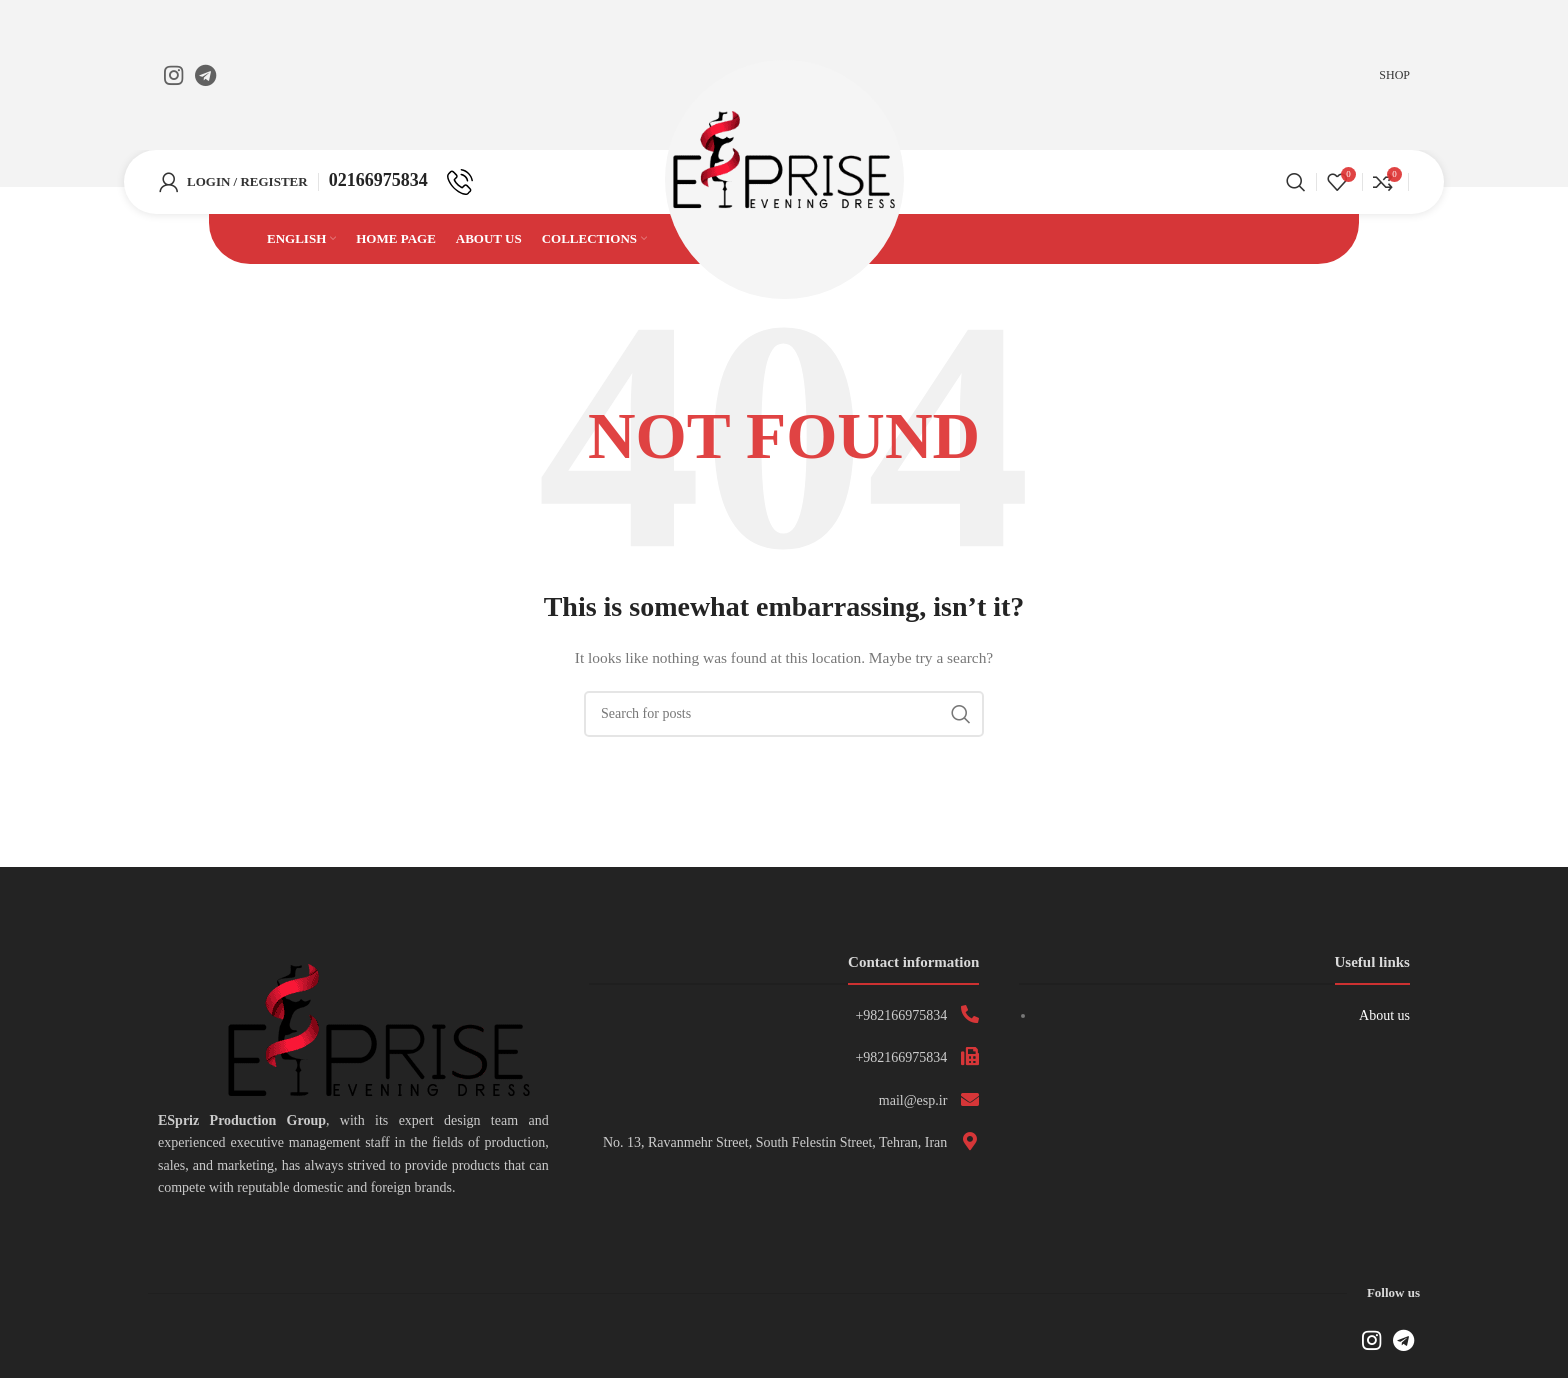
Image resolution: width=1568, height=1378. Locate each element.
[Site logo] (784, 185)
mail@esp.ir (913, 1109)
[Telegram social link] (205, 75)
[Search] (1296, 187)
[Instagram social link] (173, 75)
